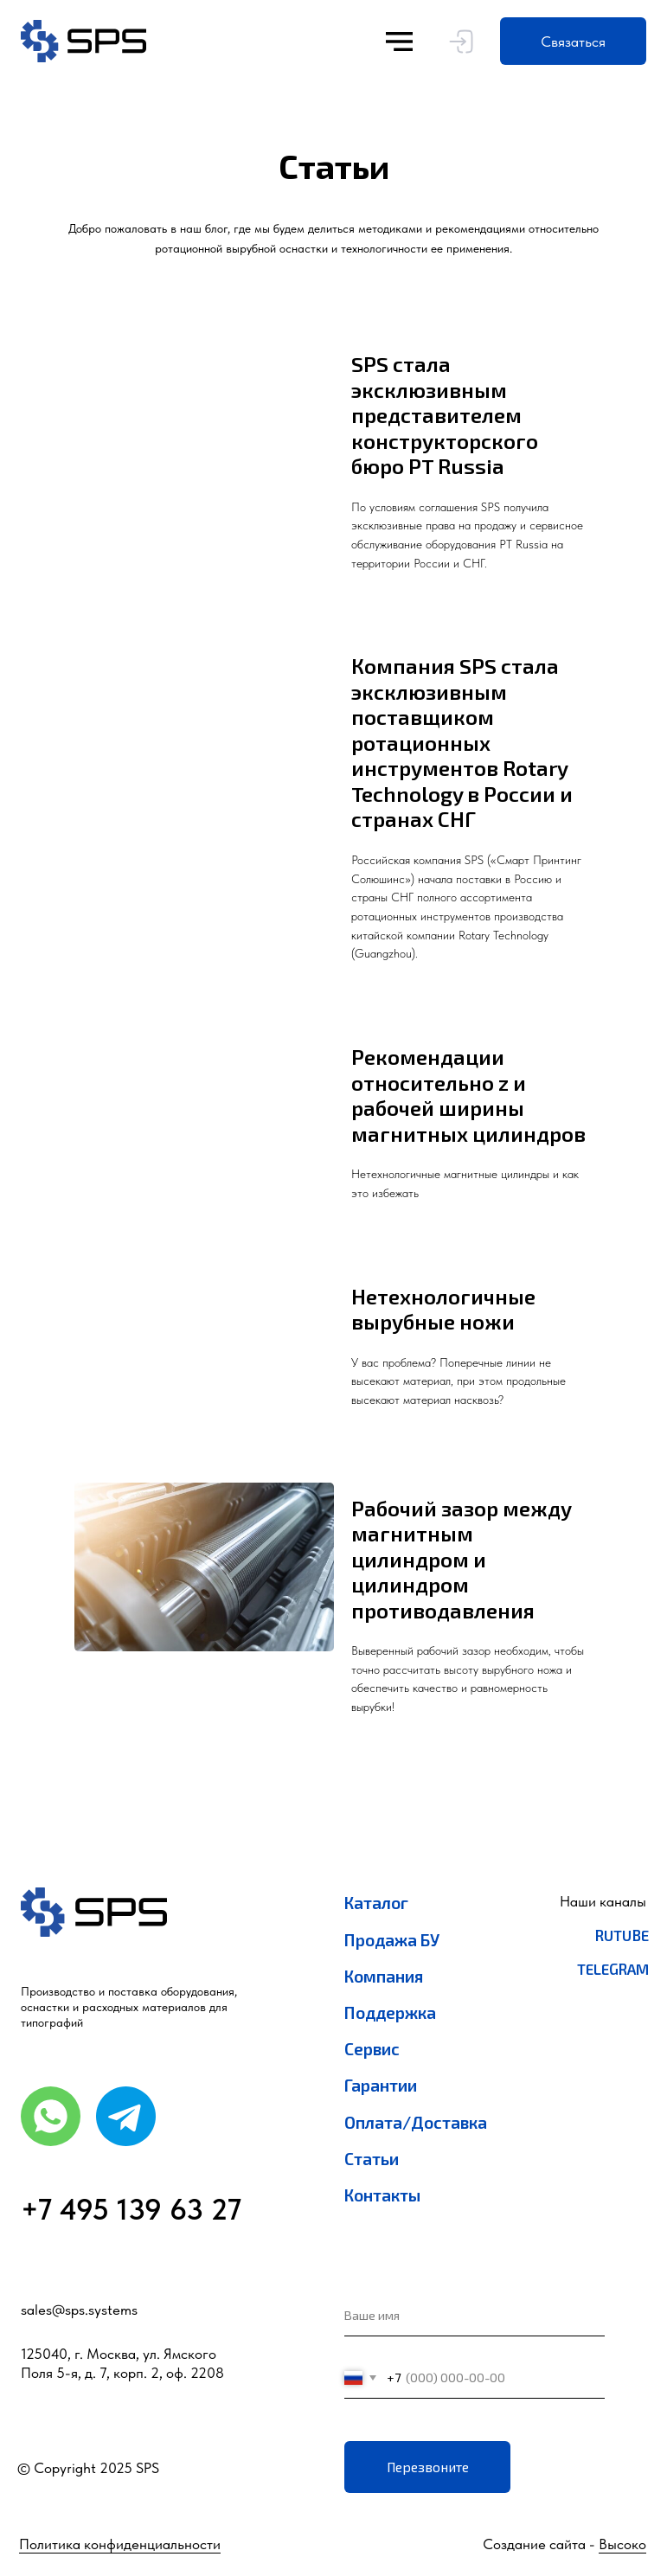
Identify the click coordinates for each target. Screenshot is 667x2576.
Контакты (382, 2195)
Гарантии (380, 2085)
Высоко (622, 2544)
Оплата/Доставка (415, 2122)
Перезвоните (428, 2466)
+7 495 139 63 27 (131, 2209)
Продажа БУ (391, 1940)
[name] (474, 2315)
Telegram (613, 1968)
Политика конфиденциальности (120, 2544)
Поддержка (390, 2012)
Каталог (376, 1903)
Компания (384, 1976)
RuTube (622, 1935)
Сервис (372, 2049)
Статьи (371, 2159)
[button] (573, 40)
